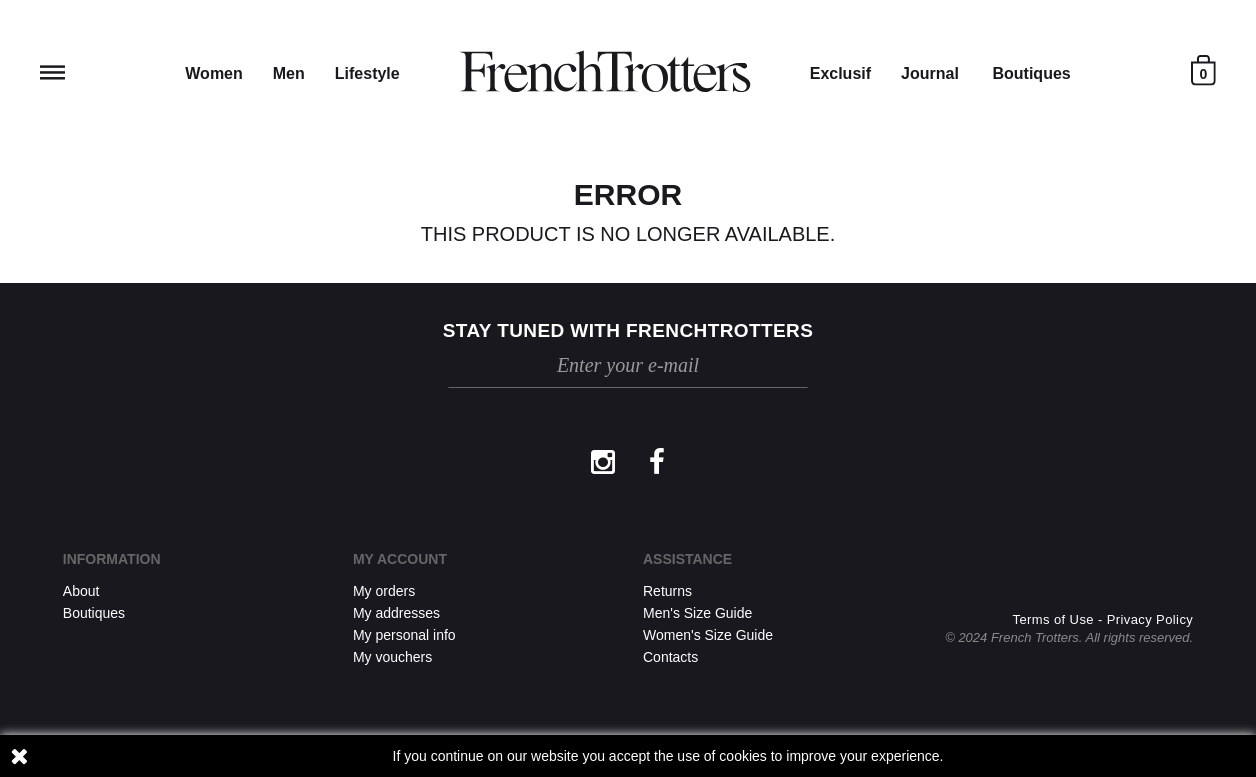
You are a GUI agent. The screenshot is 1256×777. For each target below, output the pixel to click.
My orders (384, 591)
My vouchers (392, 657)
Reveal (52, 72)
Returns (667, 591)
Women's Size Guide (708, 635)
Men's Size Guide (697, 613)
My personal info (404, 635)
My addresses (396, 613)
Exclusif (840, 73)
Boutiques (1031, 73)
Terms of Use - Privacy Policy (1103, 619)
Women (213, 73)
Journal (930, 73)
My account (400, 559)
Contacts (670, 657)
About (81, 591)
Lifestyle (367, 73)
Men (289, 73)
